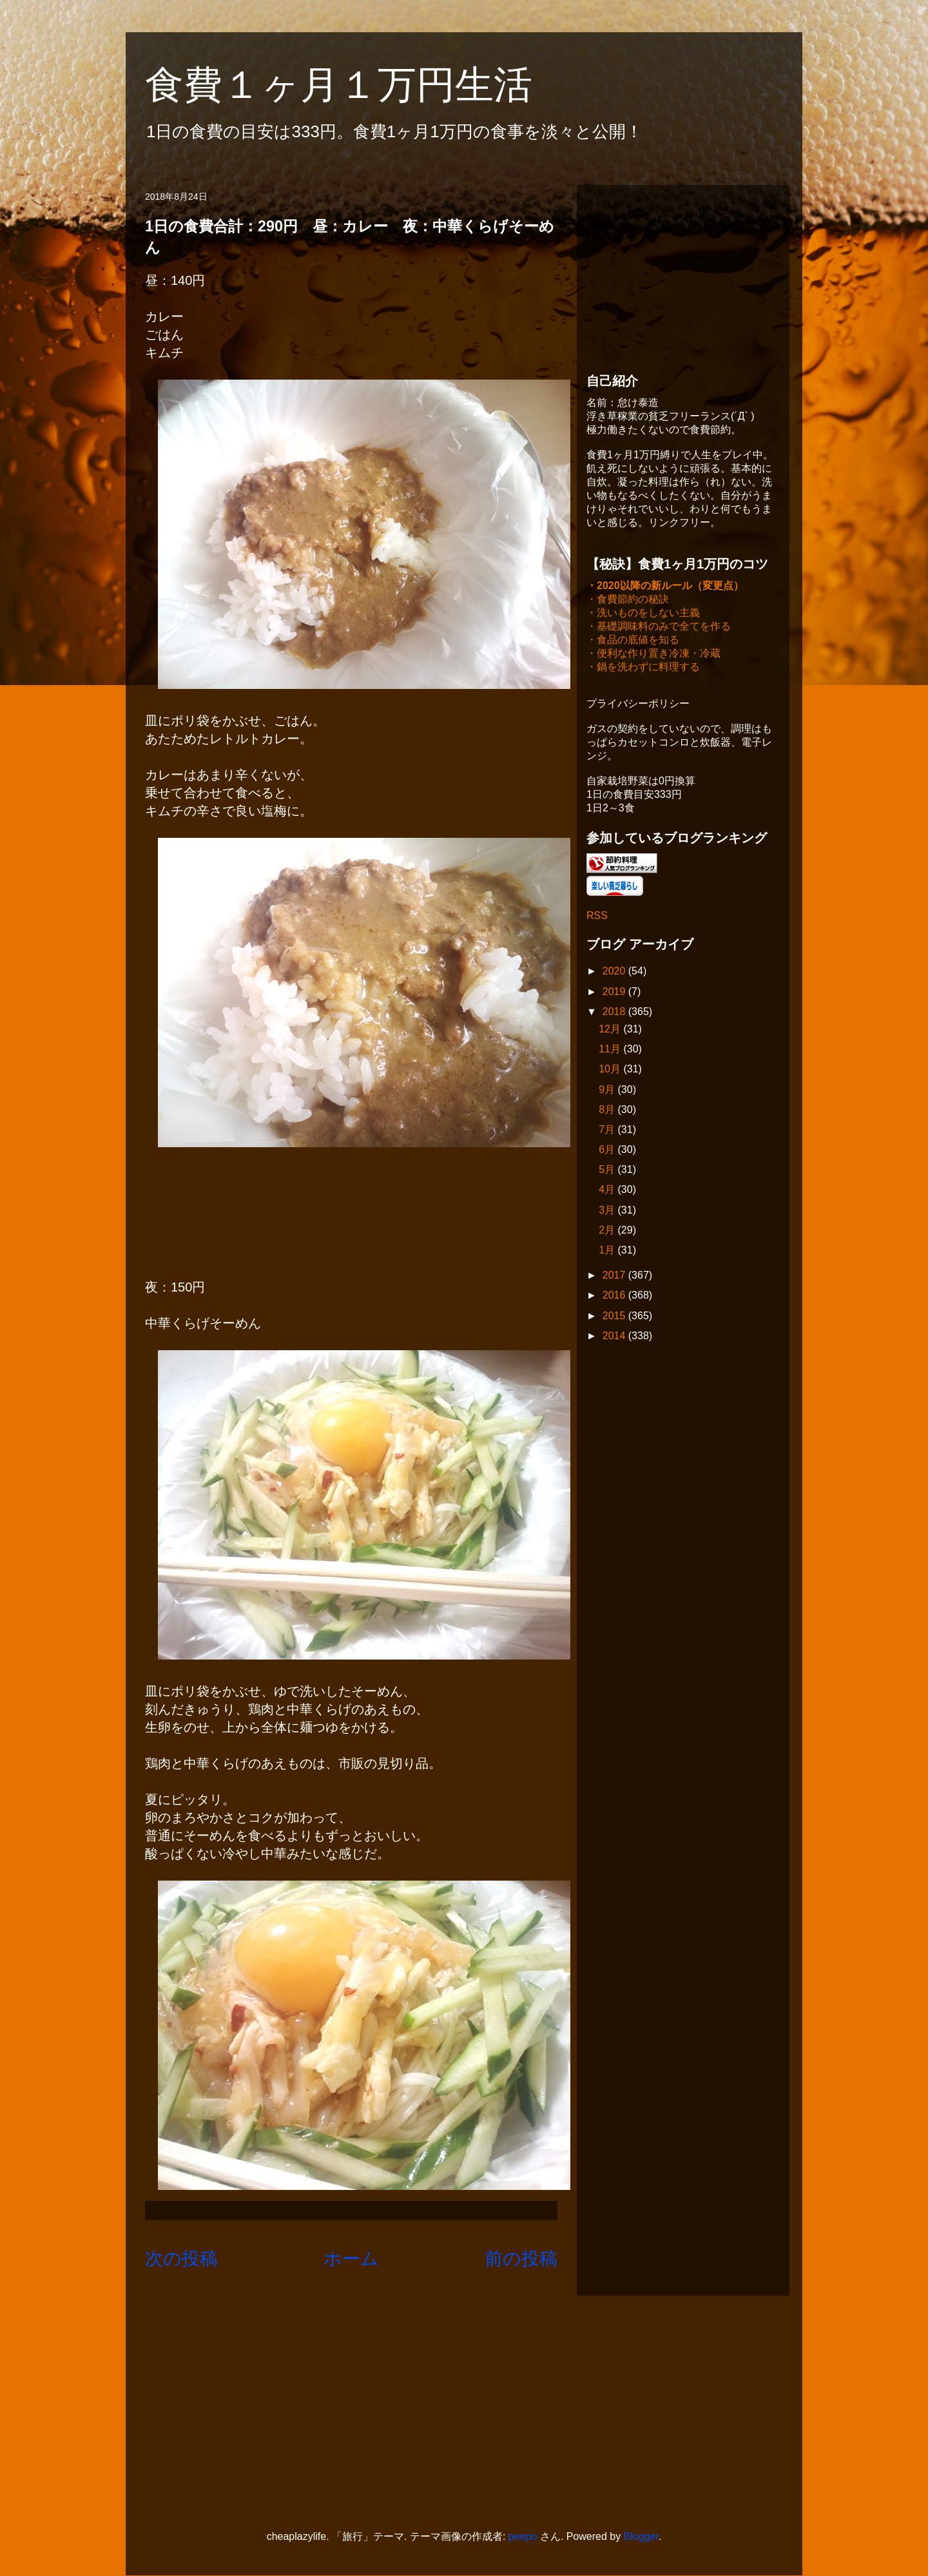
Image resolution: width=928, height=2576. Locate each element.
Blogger (641, 2536)
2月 (608, 1231)
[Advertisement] (683, 275)
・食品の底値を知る (632, 640)
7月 (608, 1130)
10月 (611, 1070)
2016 (615, 1296)
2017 (615, 1276)
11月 (611, 1050)
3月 (608, 1211)
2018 (615, 1012)
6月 (608, 1150)
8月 (608, 1110)
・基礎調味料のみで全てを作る (658, 627)
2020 (615, 972)
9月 (608, 1090)
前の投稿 (521, 2259)
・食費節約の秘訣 (627, 600)
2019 (615, 992)
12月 (611, 1030)
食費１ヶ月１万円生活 (358, 84)
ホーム (351, 2259)
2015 (615, 1317)
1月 (608, 1251)
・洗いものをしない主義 (643, 613)
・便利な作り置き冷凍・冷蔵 (653, 654)
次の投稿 (181, 2259)
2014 (615, 1337)
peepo (522, 2536)
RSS (597, 916)
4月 (608, 1190)
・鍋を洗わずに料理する (643, 668)
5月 (608, 1170)
